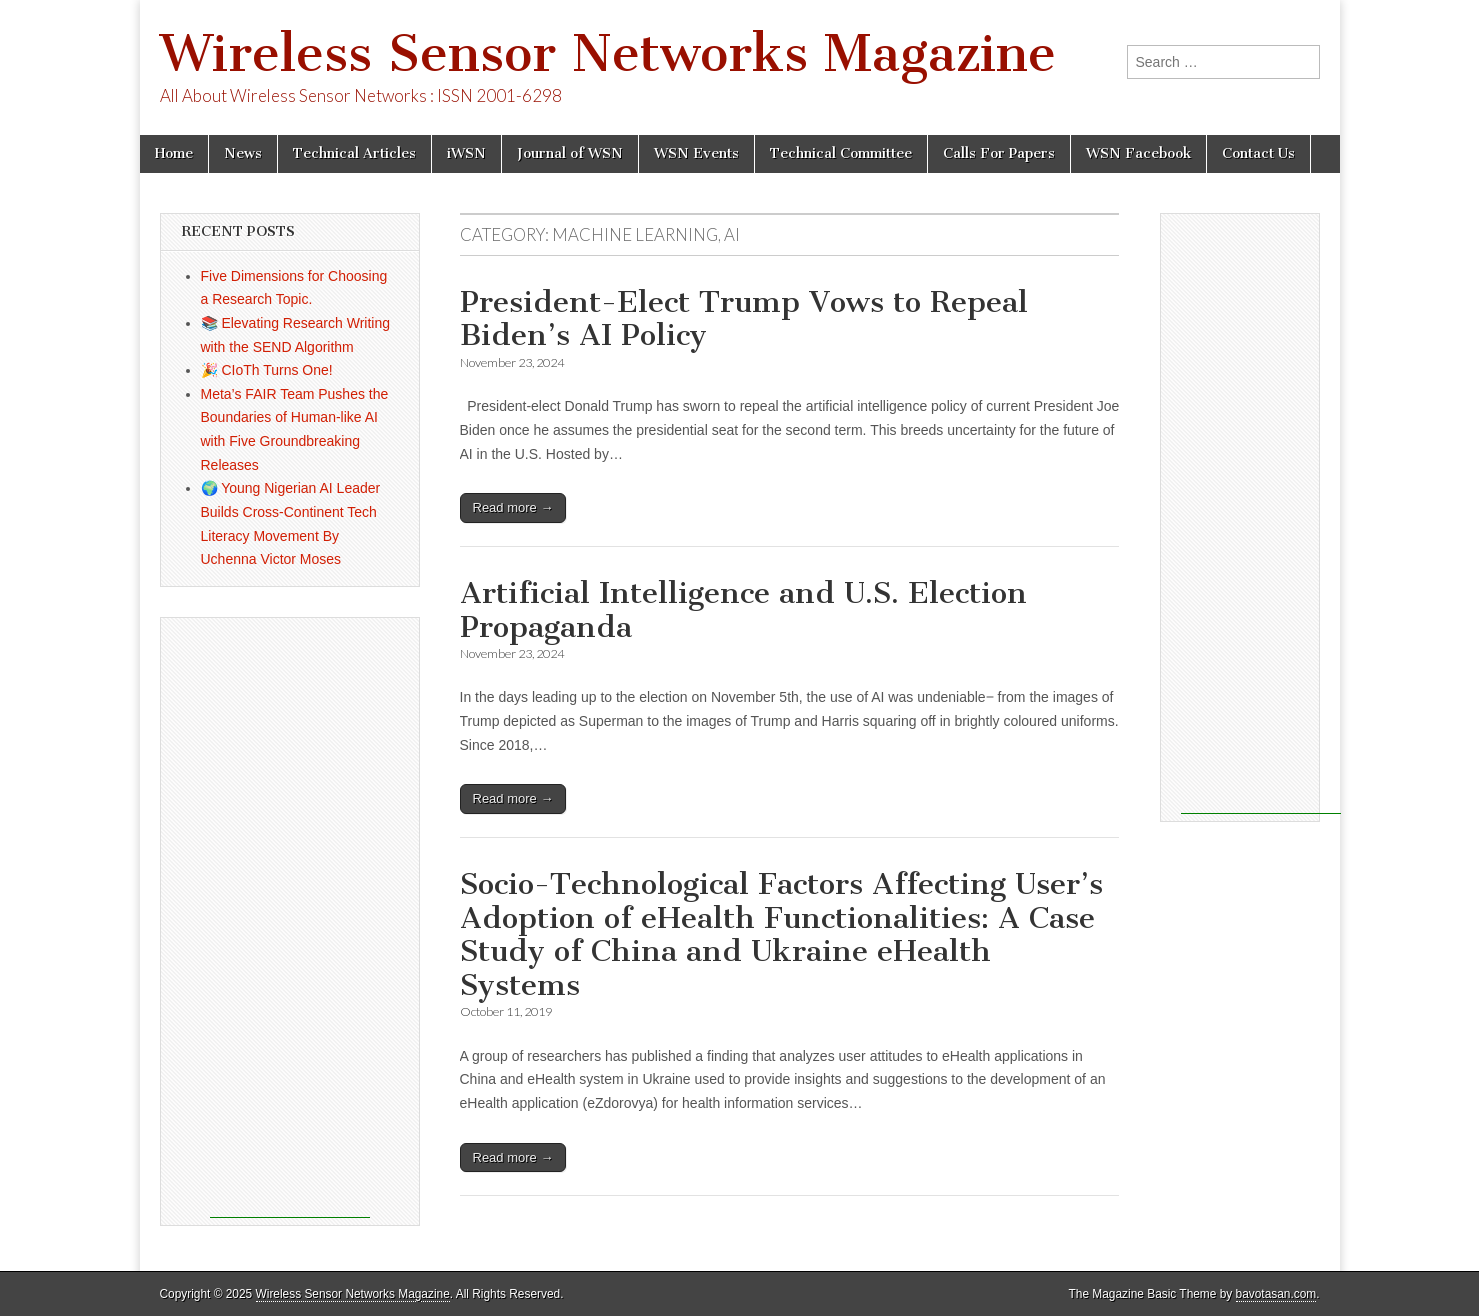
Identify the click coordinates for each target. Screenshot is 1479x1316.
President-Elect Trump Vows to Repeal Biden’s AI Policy (744, 319)
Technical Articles (354, 153)
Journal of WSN (570, 153)
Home (174, 153)
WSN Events (696, 153)
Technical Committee (841, 153)
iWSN (466, 153)
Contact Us (1258, 153)
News (243, 153)
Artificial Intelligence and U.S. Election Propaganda (743, 610)
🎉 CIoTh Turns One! (267, 370)
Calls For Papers (999, 153)
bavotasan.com (1276, 1294)
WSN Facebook (1138, 153)
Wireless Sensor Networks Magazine (608, 53)
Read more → (513, 507)
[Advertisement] (290, 918)
